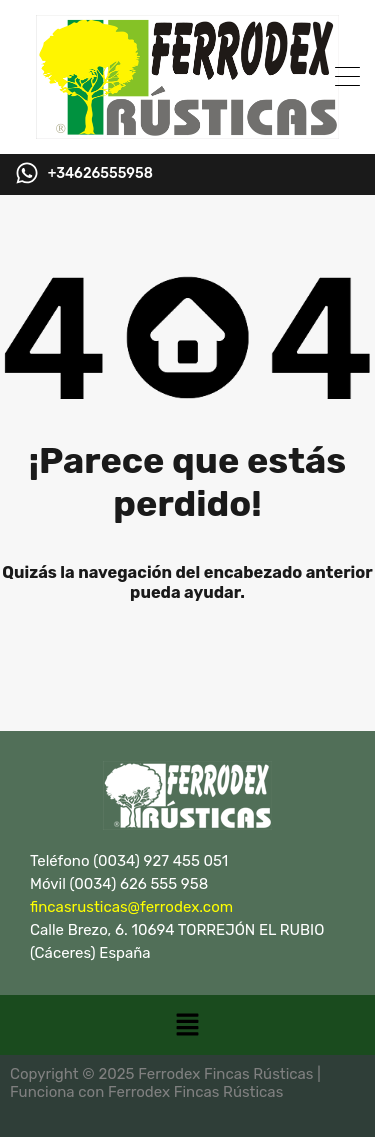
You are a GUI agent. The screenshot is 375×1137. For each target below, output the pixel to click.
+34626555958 (100, 174)
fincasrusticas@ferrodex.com (131, 907)
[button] (187, 1025)
